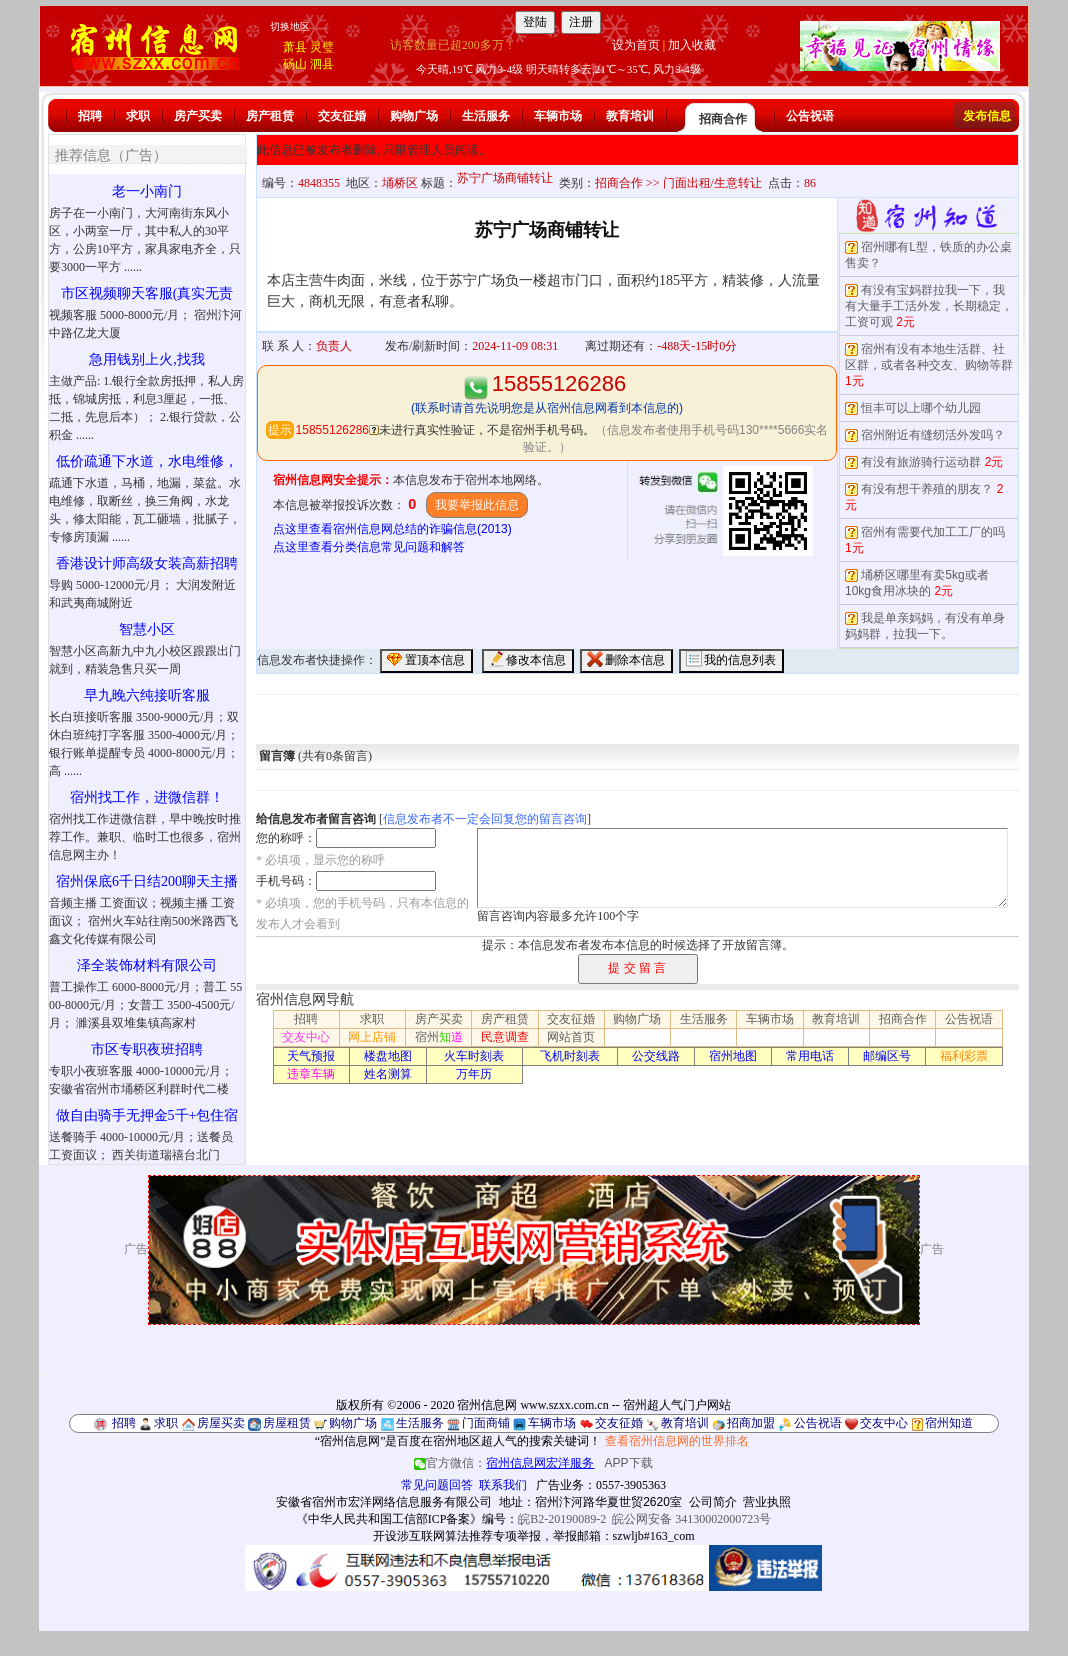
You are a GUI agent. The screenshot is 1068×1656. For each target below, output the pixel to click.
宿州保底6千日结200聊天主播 (147, 881)
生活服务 (486, 116)
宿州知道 (949, 1423)
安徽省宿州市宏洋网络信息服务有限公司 (384, 1502)
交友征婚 (342, 116)
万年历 (474, 1074)
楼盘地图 (388, 1056)
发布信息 (987, 116)
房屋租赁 (287, 1423)
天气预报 (311, 1056)
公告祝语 (810, 116)
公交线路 (656, 1056)
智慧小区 (147, 629)
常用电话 (810, 1056)
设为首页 (636, 45)
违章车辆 (311, 1074)
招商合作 (723, 119)
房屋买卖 (221, 1423)
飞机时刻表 (570, 1056)
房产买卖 (198, 116)
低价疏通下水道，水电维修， (147, 461)
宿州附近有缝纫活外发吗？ (933, 435)
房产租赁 (270, 116)
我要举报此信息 (477, 505)
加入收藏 (692, 45)
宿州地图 (733, 1056)
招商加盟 (751, 1423)
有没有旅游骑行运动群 (921, 462)
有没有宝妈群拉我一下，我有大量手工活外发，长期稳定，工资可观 (929, 306)
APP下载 (629, 1463)
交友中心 (306, 1037)
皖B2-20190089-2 (562, 1519)
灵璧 (322, 47)
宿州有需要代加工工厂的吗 (933, 532)
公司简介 (713, 1502)
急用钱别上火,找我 (147, 359)
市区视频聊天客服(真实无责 (147, 293)
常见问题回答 (437, 1485)
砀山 (295, 64)
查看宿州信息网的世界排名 (677, 1441)
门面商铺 (486, 1423)
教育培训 (630, 116)
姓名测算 (388, 1074)
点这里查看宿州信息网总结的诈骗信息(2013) (392, 529)
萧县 (295, 47)
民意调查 (505, 1037)
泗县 (322, 64)
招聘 (90, 116)
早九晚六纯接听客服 (147, 695)
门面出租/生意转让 (712, 183)
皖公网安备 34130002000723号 (691, 1519)
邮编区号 (887, 1056)
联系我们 (503, 1485)
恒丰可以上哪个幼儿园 (921, 408)
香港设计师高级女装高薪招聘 (147, 563)
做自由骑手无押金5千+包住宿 (147, 1115)
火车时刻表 (474, 1056)
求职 (138, 116)
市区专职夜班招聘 (147, 1049)
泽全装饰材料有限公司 (147, 965)
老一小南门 (147, 191)
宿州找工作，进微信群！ (147, 797)
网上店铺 (372, 1037)
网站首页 (571, 1037)
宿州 (439, 1037)
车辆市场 (558, 116)
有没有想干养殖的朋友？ (927, 489)
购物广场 (414, 116)
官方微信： (505, 1463)
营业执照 (767, 1502)
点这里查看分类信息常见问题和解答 (369, 547)
